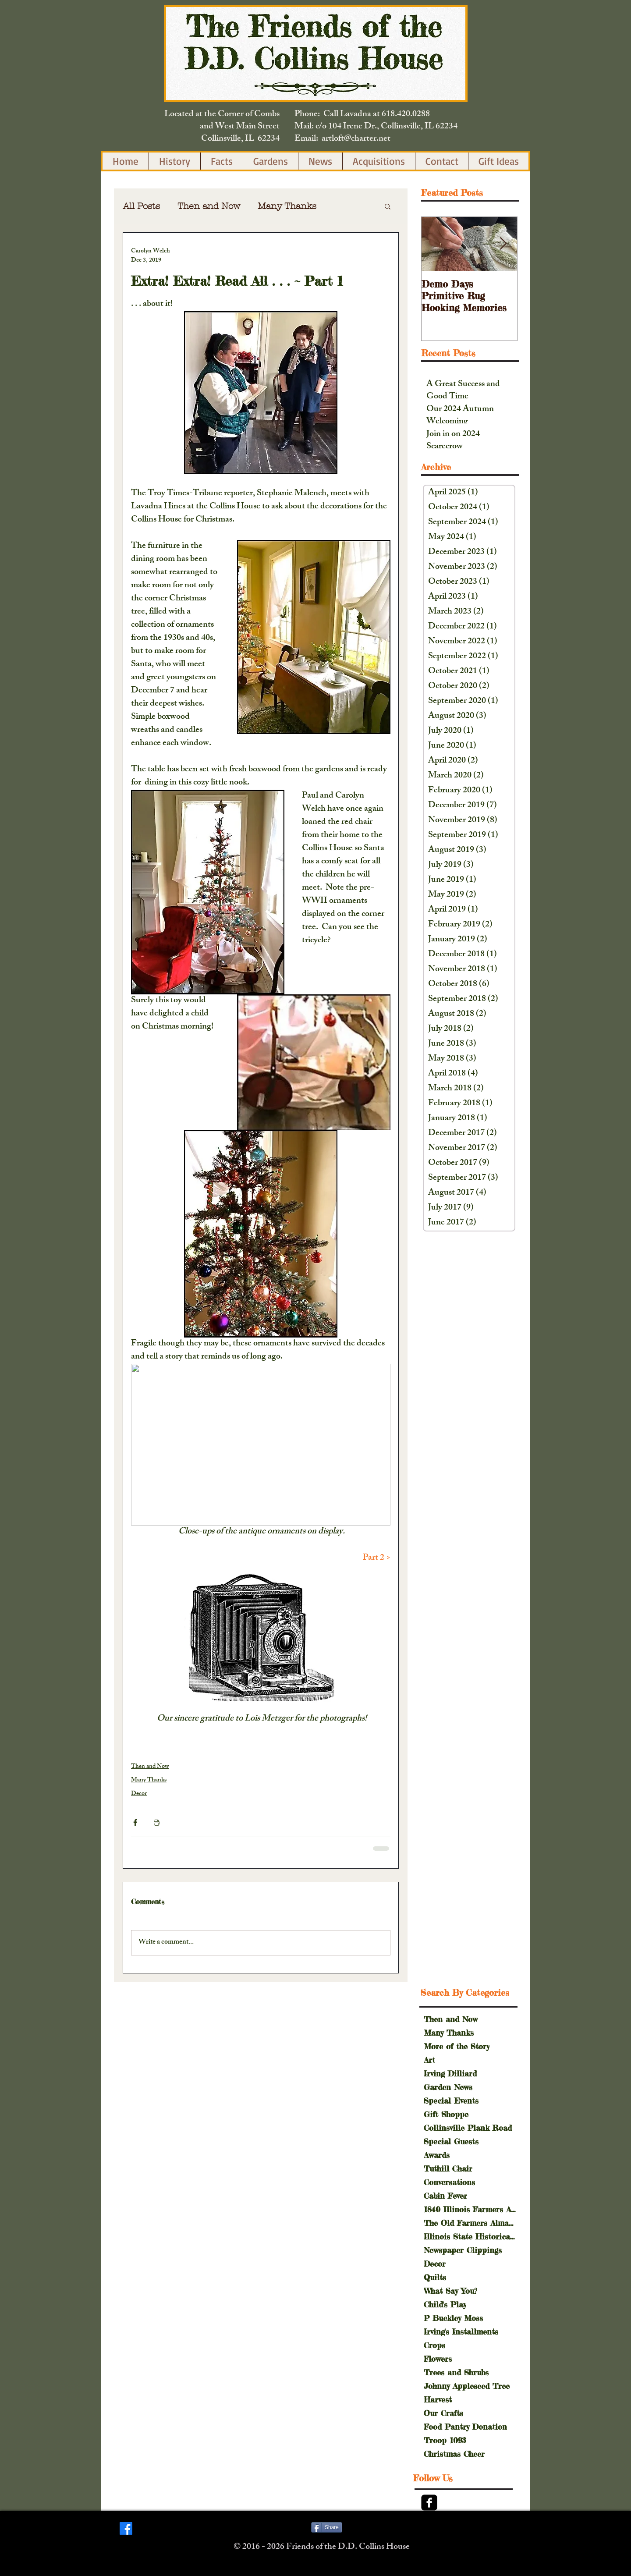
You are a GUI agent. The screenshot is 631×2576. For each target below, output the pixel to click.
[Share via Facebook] (135, 1822)
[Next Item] (503, 244)
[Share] (326, 2527)
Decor (139, 1793)
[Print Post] (156, 1822)
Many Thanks (287, 206)
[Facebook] (126, 2528)
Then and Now (208, 206)
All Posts (141, 206)
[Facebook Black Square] (429, 2502)
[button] (387, 205)
